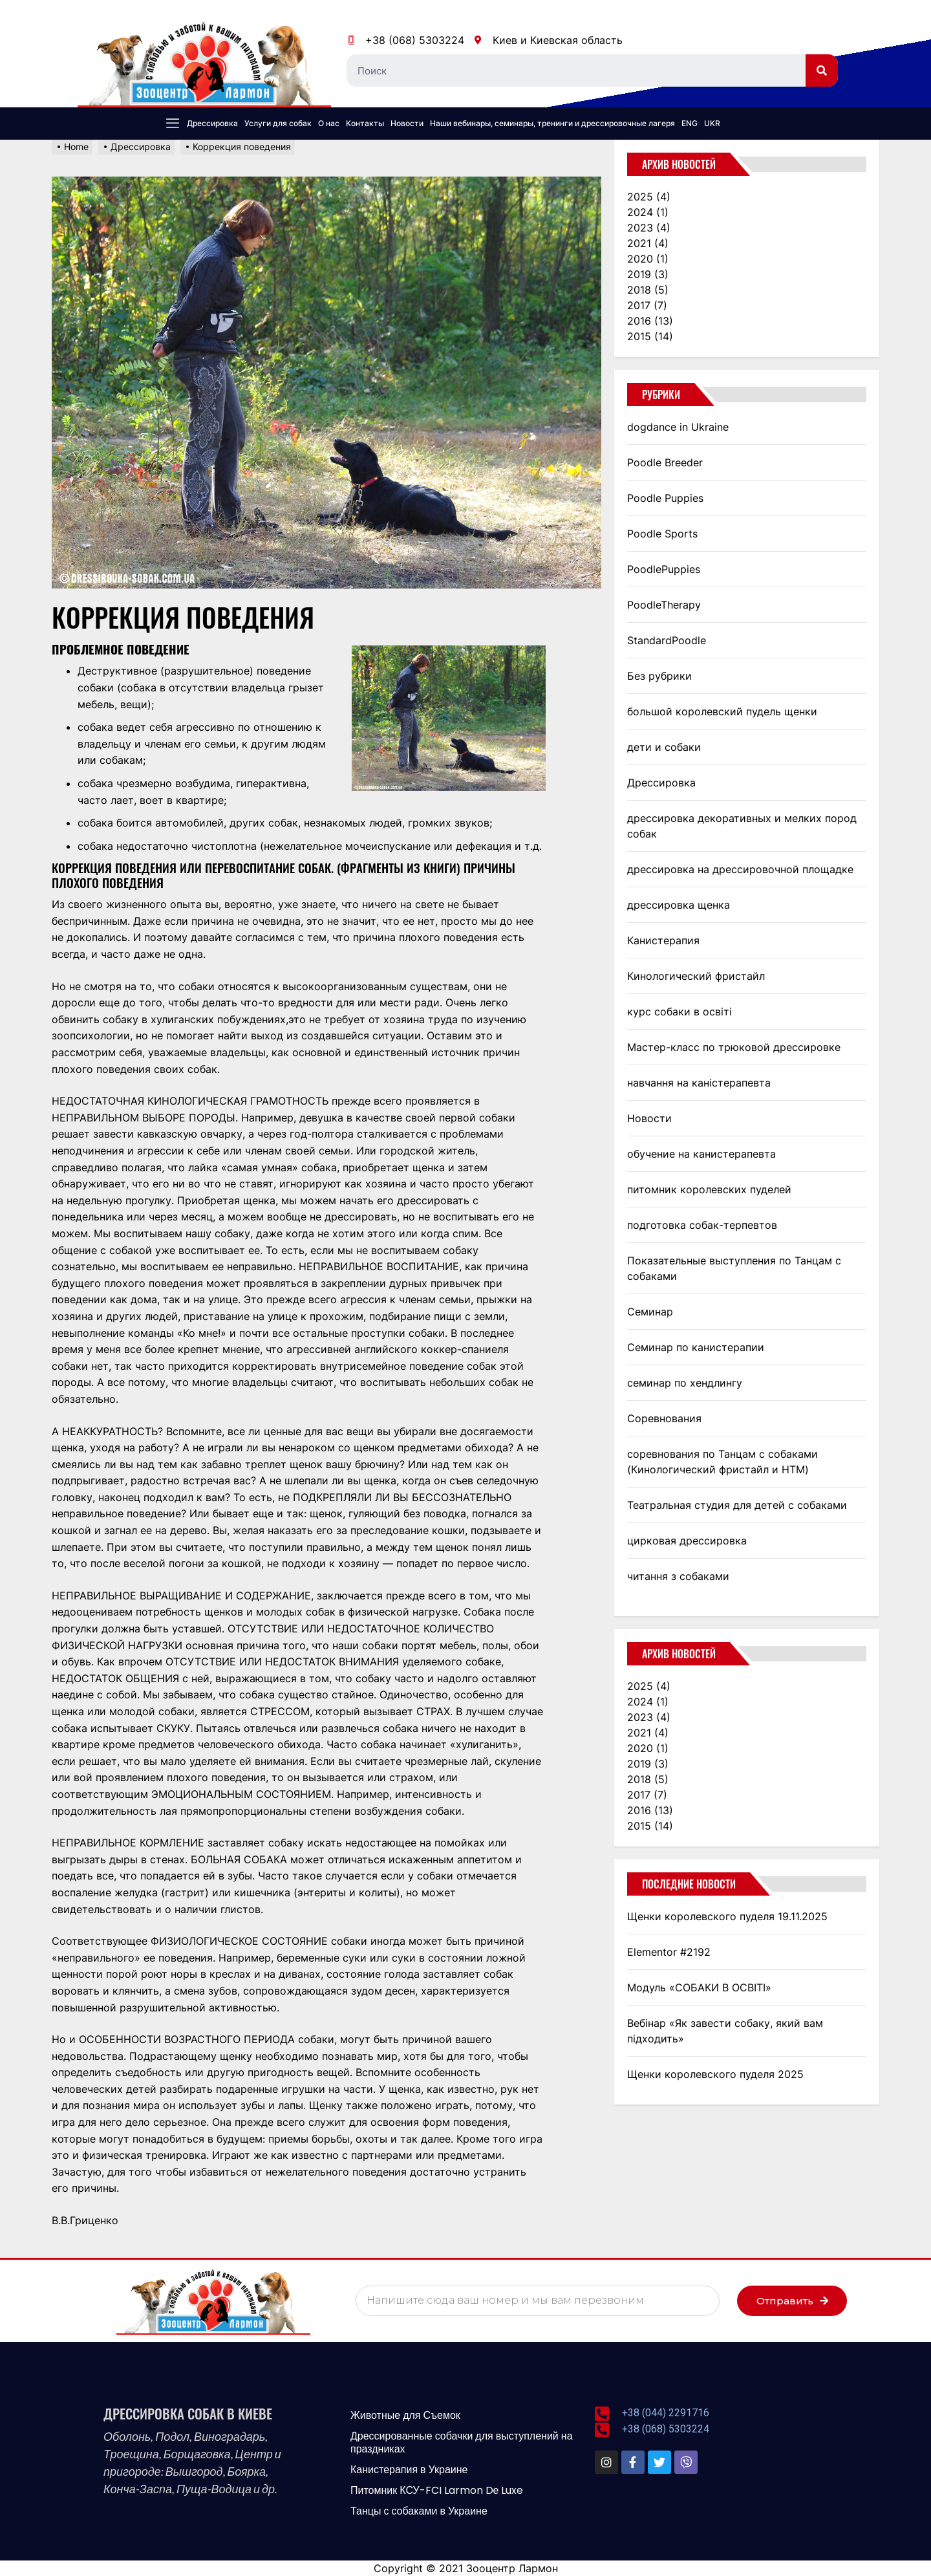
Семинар (650, 1311)
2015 (650, 336)
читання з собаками (678, 1576)
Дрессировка (212, 123)
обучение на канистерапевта (701, 1153)
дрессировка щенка (678, 904)
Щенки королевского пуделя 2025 (715, 2074)
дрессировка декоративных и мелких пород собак (742, 826)
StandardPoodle (666, 640)
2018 (648, 289)
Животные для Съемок (405, 2415)
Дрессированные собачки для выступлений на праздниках (461, 2442)
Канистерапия (663, 940)
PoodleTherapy (664, 604)
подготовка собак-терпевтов (702, 1224)
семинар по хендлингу (684, 1382)
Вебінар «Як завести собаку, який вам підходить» (725, 2031)
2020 (648, 258)
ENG (689, 123)
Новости (407, 123)
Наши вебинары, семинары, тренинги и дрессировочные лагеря (552, 123)
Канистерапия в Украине (409, 2469)
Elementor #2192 (669, 1951)
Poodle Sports (662, 533)
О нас (328, 123)
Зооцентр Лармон (512, 2568)
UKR (712, 123)
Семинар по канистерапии (695, 1347)
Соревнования (664, 1418)
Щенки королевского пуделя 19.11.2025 (727, 1916)
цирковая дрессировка (687, 1540)
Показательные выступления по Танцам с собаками (734, 1268)
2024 (648, 212)
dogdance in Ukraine (678, 426)
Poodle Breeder (665, 462)
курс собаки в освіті (679, 1011)
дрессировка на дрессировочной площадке (740, 869)
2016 (650, 320)
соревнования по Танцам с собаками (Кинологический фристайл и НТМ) (722, 1461)
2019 (648, 274)
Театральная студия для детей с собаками (737, 1505)
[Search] (822, 70)
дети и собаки (664, 747)
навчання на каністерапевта (699, 1082)
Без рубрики (659, 675)
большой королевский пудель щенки (722, 711)
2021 (648, 243)
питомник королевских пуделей (709, 1189)
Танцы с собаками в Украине (418, 2511)
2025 (648, 196)
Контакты (365, 123)
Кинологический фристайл (696, 975)
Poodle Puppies (665, 498)
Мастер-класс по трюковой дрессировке (733, 1047)
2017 (647, 305)
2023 (648, 227)
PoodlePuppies (663, 569)
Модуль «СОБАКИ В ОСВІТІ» (699, 1987)
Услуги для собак (278, 123)
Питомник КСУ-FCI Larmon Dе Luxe (436, 2490)
